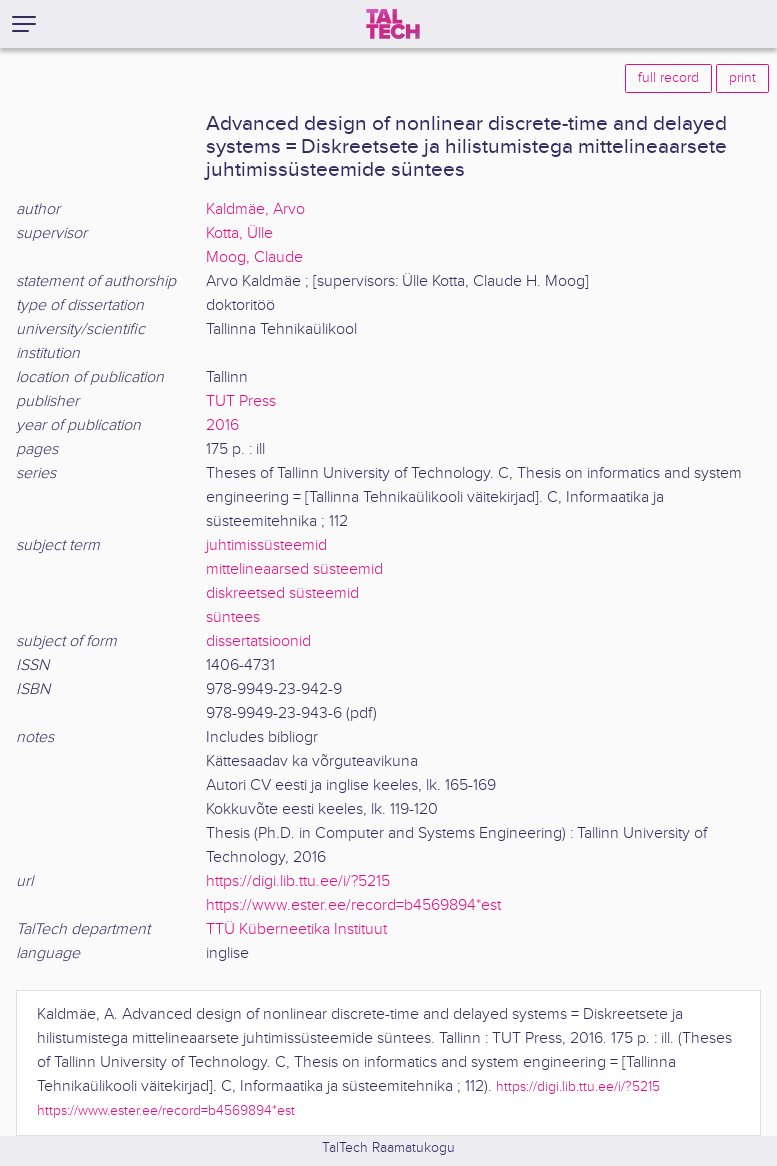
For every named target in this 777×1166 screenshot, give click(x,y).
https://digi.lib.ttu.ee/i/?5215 (298, 881)
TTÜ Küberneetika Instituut (296, 929)
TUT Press (241, 401)
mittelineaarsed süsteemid (294, 569)
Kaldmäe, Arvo (255, 209)
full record (668, 78)
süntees (233, 617)
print (742, 78)
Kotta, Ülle (239, 233)
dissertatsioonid (258, 641)
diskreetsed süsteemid (282, 593)
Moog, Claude (254, 257)
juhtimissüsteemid (266, 545)
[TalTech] (393, 24)
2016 (222, 425)
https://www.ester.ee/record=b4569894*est (353, 905)
